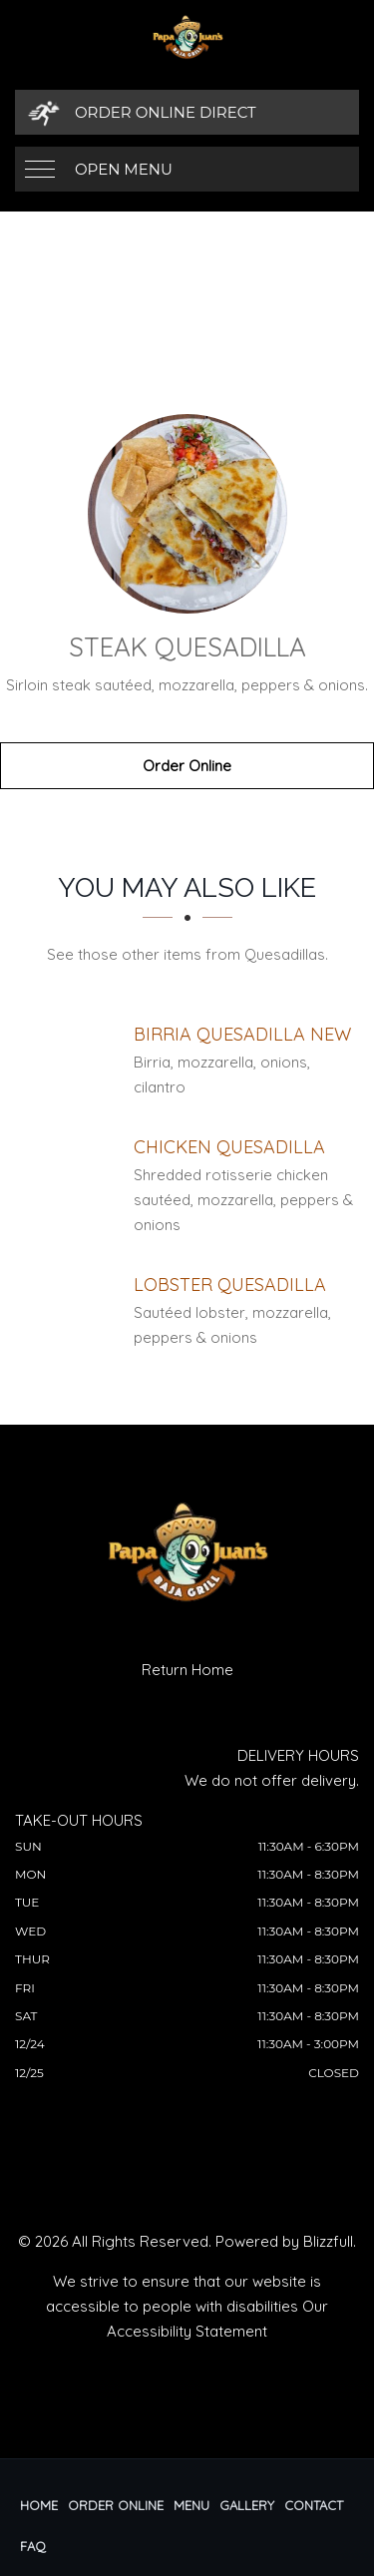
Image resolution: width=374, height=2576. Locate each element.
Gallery (246, 2505)
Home (39, 2505)
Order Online (187, 765)
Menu (191, 2505)
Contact (313, 2505)
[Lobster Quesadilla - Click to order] (230, 1284)
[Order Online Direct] (187, 112)
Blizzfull (328, 2241)
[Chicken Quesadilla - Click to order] (229, 1146)
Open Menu (124, 169)
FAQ (33, 2546)
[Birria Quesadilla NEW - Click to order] (242, 1034)
